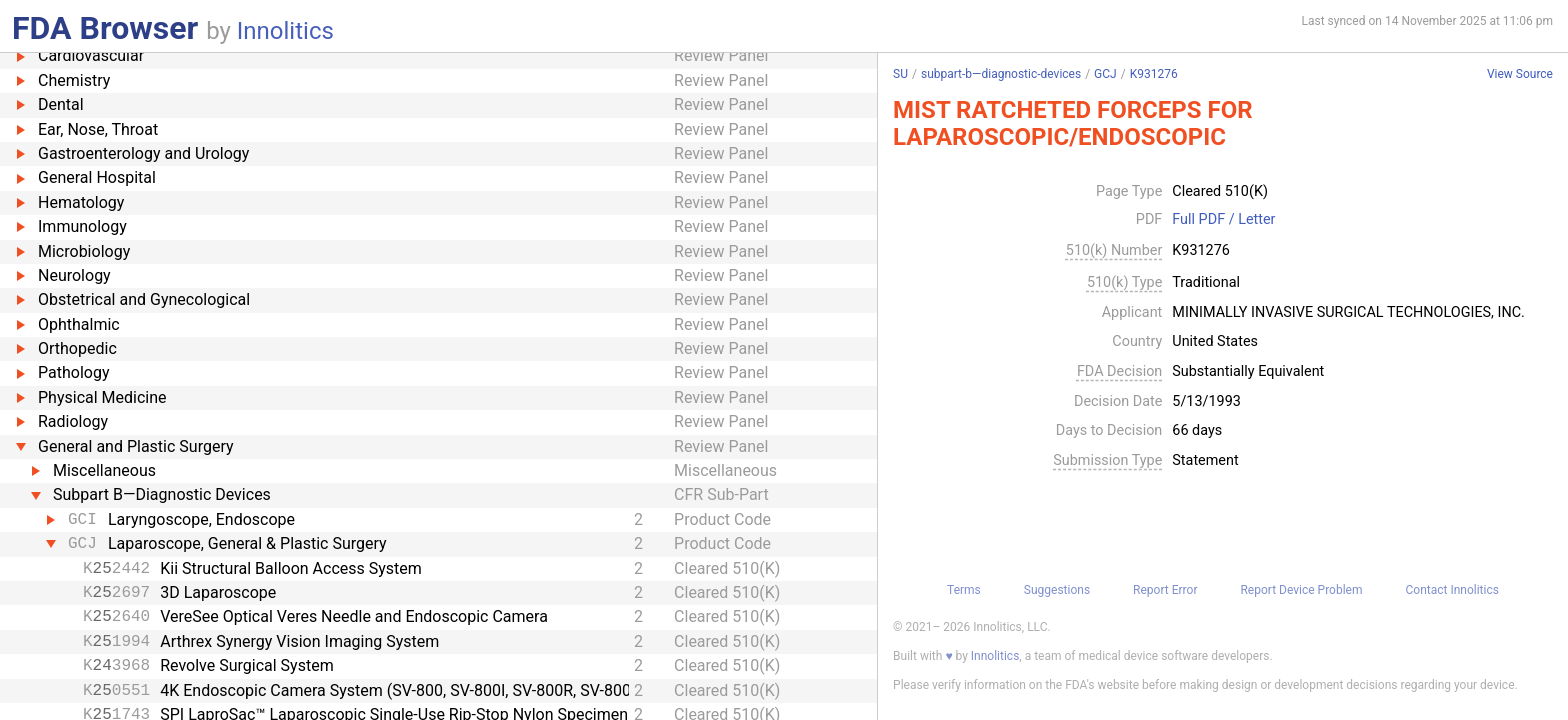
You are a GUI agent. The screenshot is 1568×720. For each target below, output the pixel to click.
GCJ (1105, 74)
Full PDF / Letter (1223, 220)
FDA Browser (105, 28)
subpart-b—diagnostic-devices (1001, 74)
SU (900, 74)
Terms (964, 590)
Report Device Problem (1301, 590)
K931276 (1154, 74)
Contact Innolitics (1451, 590)
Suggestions (1057, 590)
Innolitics (285, 31)
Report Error (1165, 590)
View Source (1520, 74)
